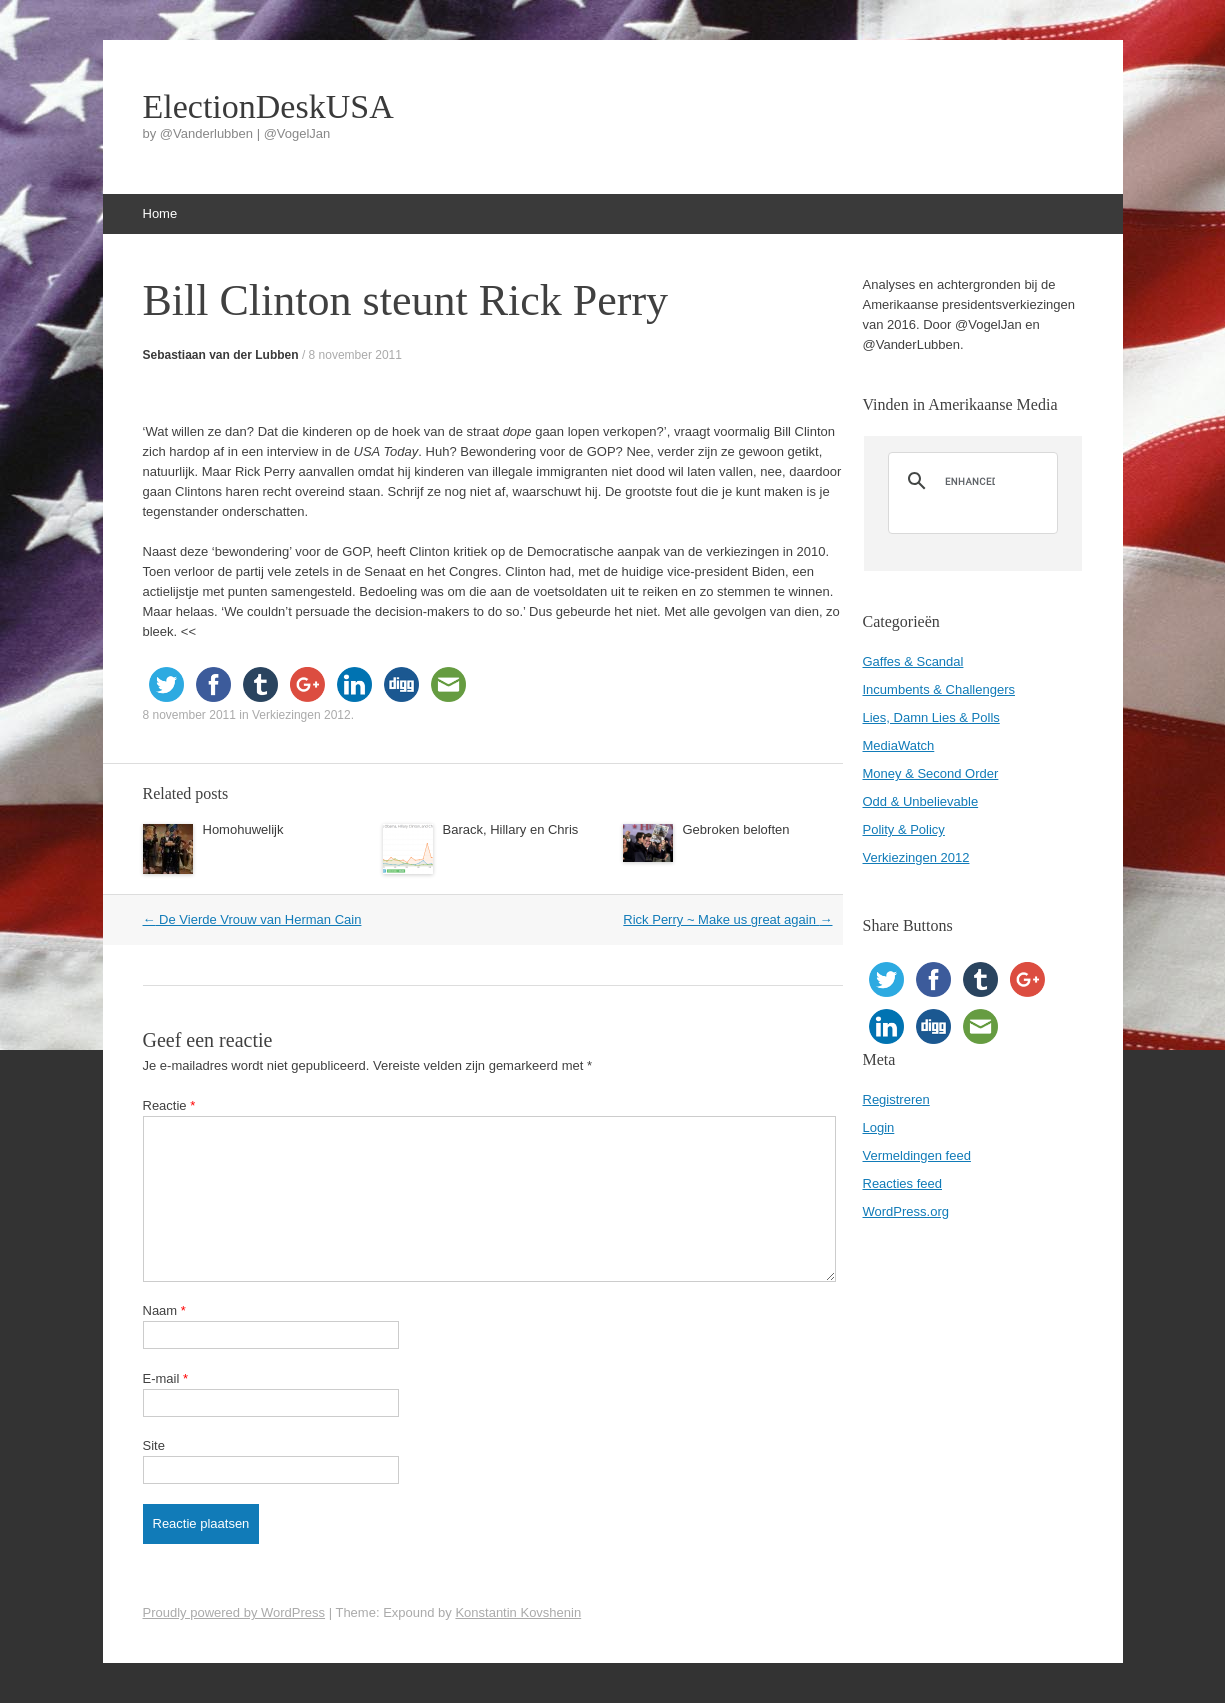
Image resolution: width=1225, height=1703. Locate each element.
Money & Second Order (931, 773)
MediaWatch (899, 745)
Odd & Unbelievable (921, 801)
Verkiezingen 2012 (301, 715)
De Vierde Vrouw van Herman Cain (252, 919)
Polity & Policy (904, 829)
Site (154, 1445)
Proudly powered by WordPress (234, 1612)
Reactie (169, 1105)
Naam (164, 1310)
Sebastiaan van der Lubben (221, 355)
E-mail (166, 1378)
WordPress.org (906, 1211)
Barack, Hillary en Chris (511, 829)
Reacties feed (903, 1183)
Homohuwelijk (243, 829)
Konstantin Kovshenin (518, 1612)
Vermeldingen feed (917, 1155)
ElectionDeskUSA (268, 107)
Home (160, 213)
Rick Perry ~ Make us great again (727, 919)
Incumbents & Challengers (939, 689)
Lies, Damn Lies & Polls (931, 717)
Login (879, 1127)
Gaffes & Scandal (913, 661)
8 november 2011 (355, 355)
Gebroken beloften (736, 829)
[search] (970, 481)
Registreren (896, 1099)
